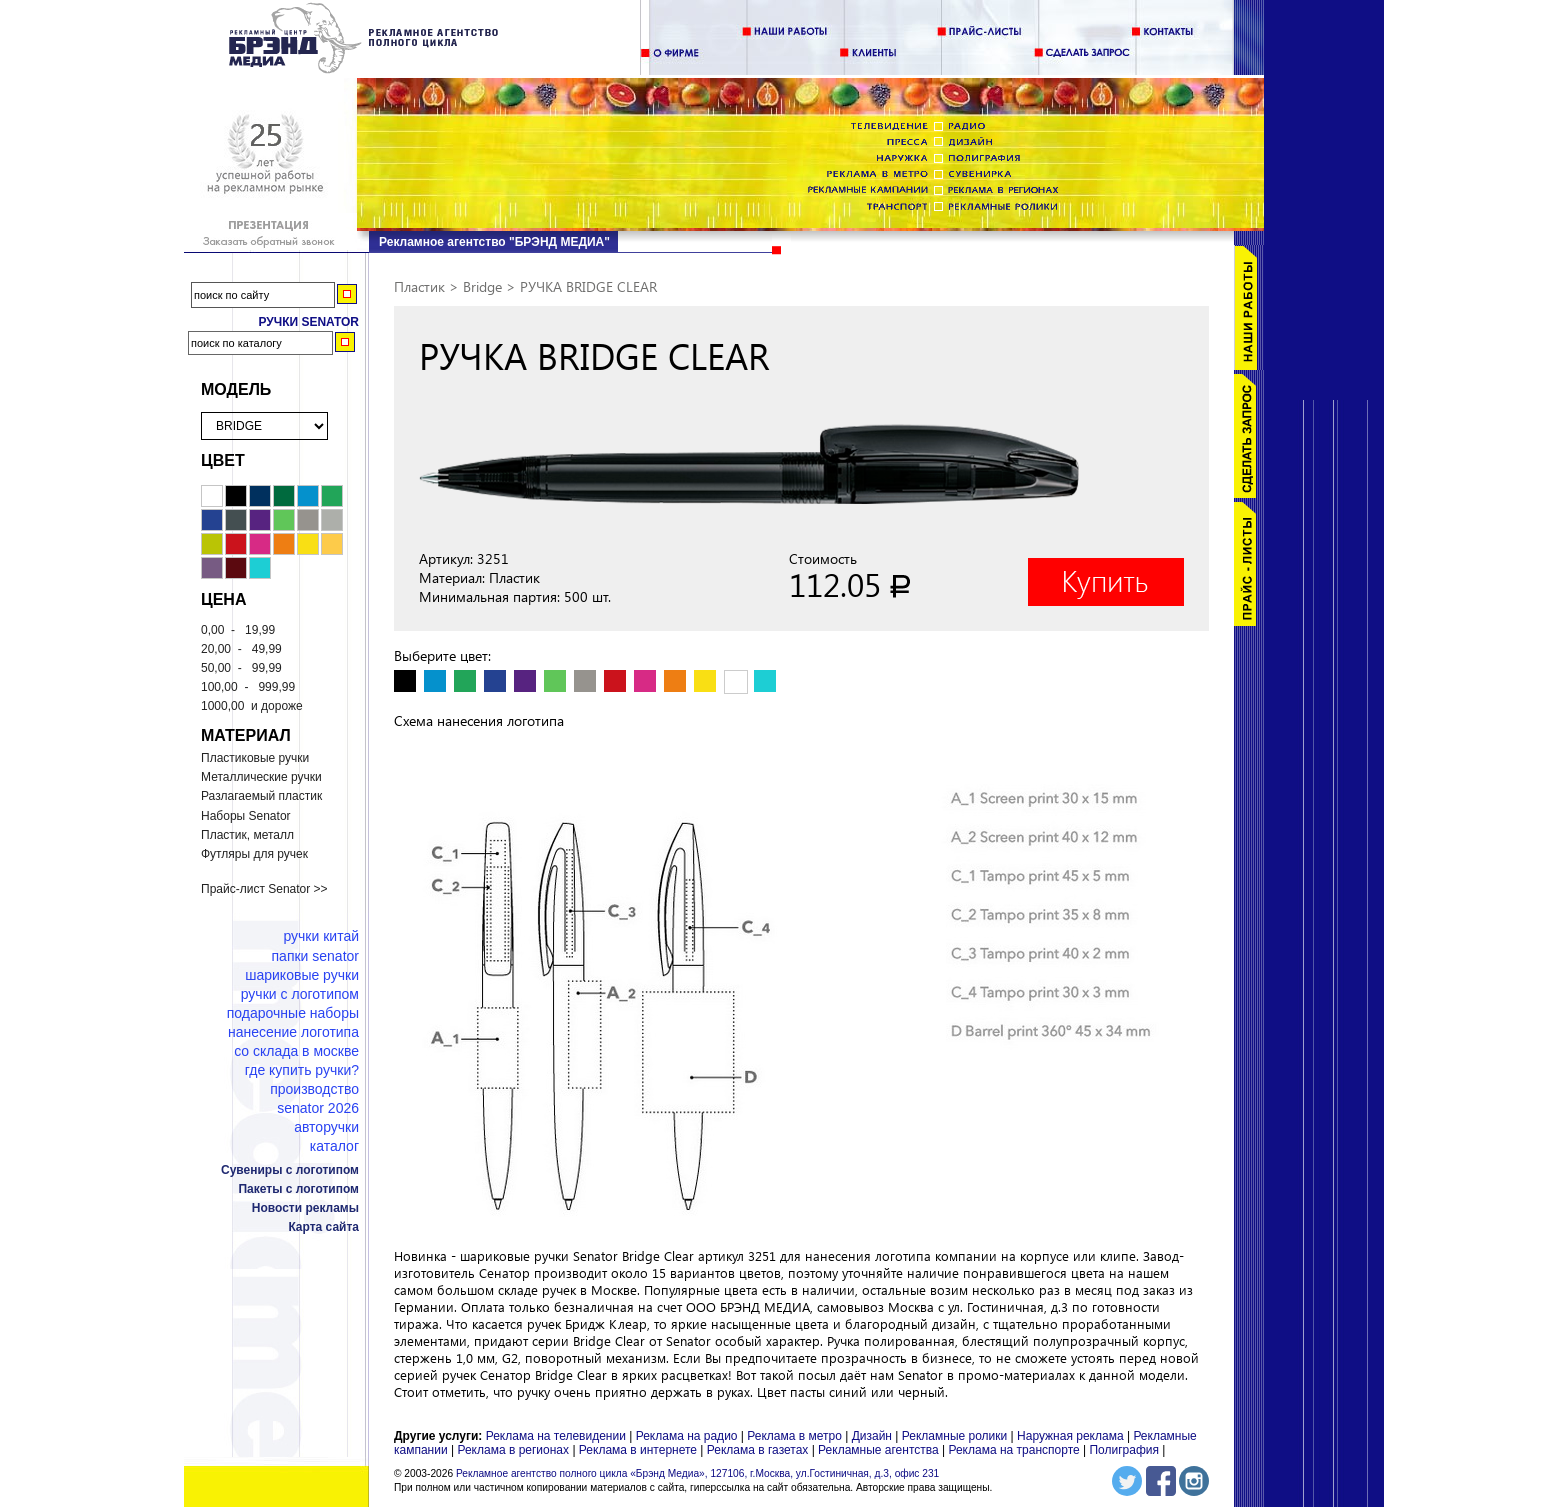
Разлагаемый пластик (261, 796)
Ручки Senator (308, 322)
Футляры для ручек (254, 854)
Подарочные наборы (293, 1013)
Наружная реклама (1070, 1436)
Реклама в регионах (513, 1450)
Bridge (482, 286)
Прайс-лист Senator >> (264, 889)
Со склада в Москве (296, 1051)
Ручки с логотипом (300, 994)
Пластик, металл (247, 835)
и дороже (252, 706)
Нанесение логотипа (293, 1032)
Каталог (334, 1146)
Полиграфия (1124, 1450)
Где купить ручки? (302, 1070)
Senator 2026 (318, 1108)
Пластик (419, 286)
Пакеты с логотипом (298, 1189)
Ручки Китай (321, 936)
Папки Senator (315, 956)
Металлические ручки (261, 777)
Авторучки (326, 1127)
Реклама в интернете (638, 1450)
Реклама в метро (794, 1436)
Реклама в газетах (759, 1450)
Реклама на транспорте (1013, 1450)
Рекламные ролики (954, 1436)
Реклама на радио (687, 1436)
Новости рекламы (305, 1208)
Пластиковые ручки (255, 758)
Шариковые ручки (302, 975)
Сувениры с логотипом (290, 1170)
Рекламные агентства (880, 1450)
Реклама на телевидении (556, 1436)
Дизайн (872, 1436)
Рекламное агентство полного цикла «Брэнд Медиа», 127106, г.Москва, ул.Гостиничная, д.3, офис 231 (697, 1473)
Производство (314, 1089)
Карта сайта (323, 1227)
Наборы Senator (246, 816)
